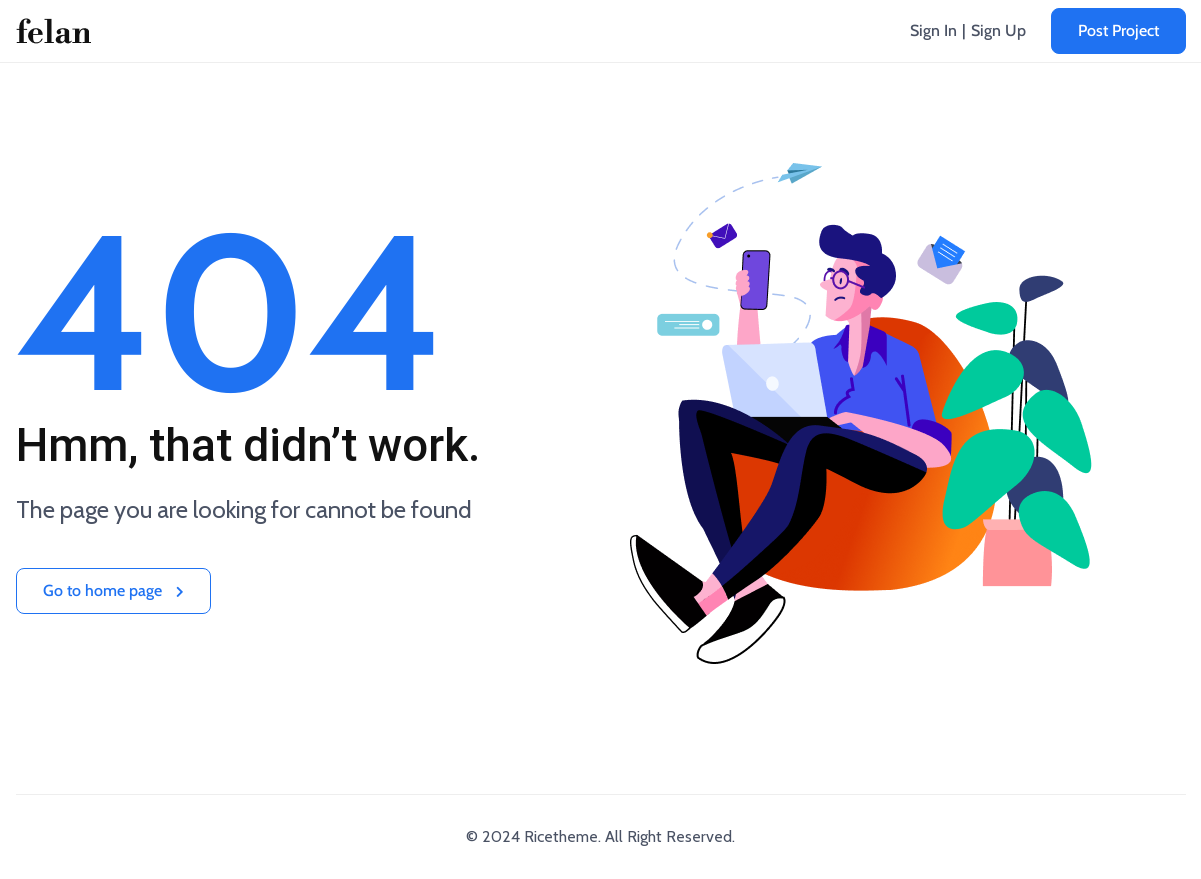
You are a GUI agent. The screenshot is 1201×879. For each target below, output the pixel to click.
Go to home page (113, 590)
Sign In (933, 30)
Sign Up (998, 30)
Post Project (1118, 30)
